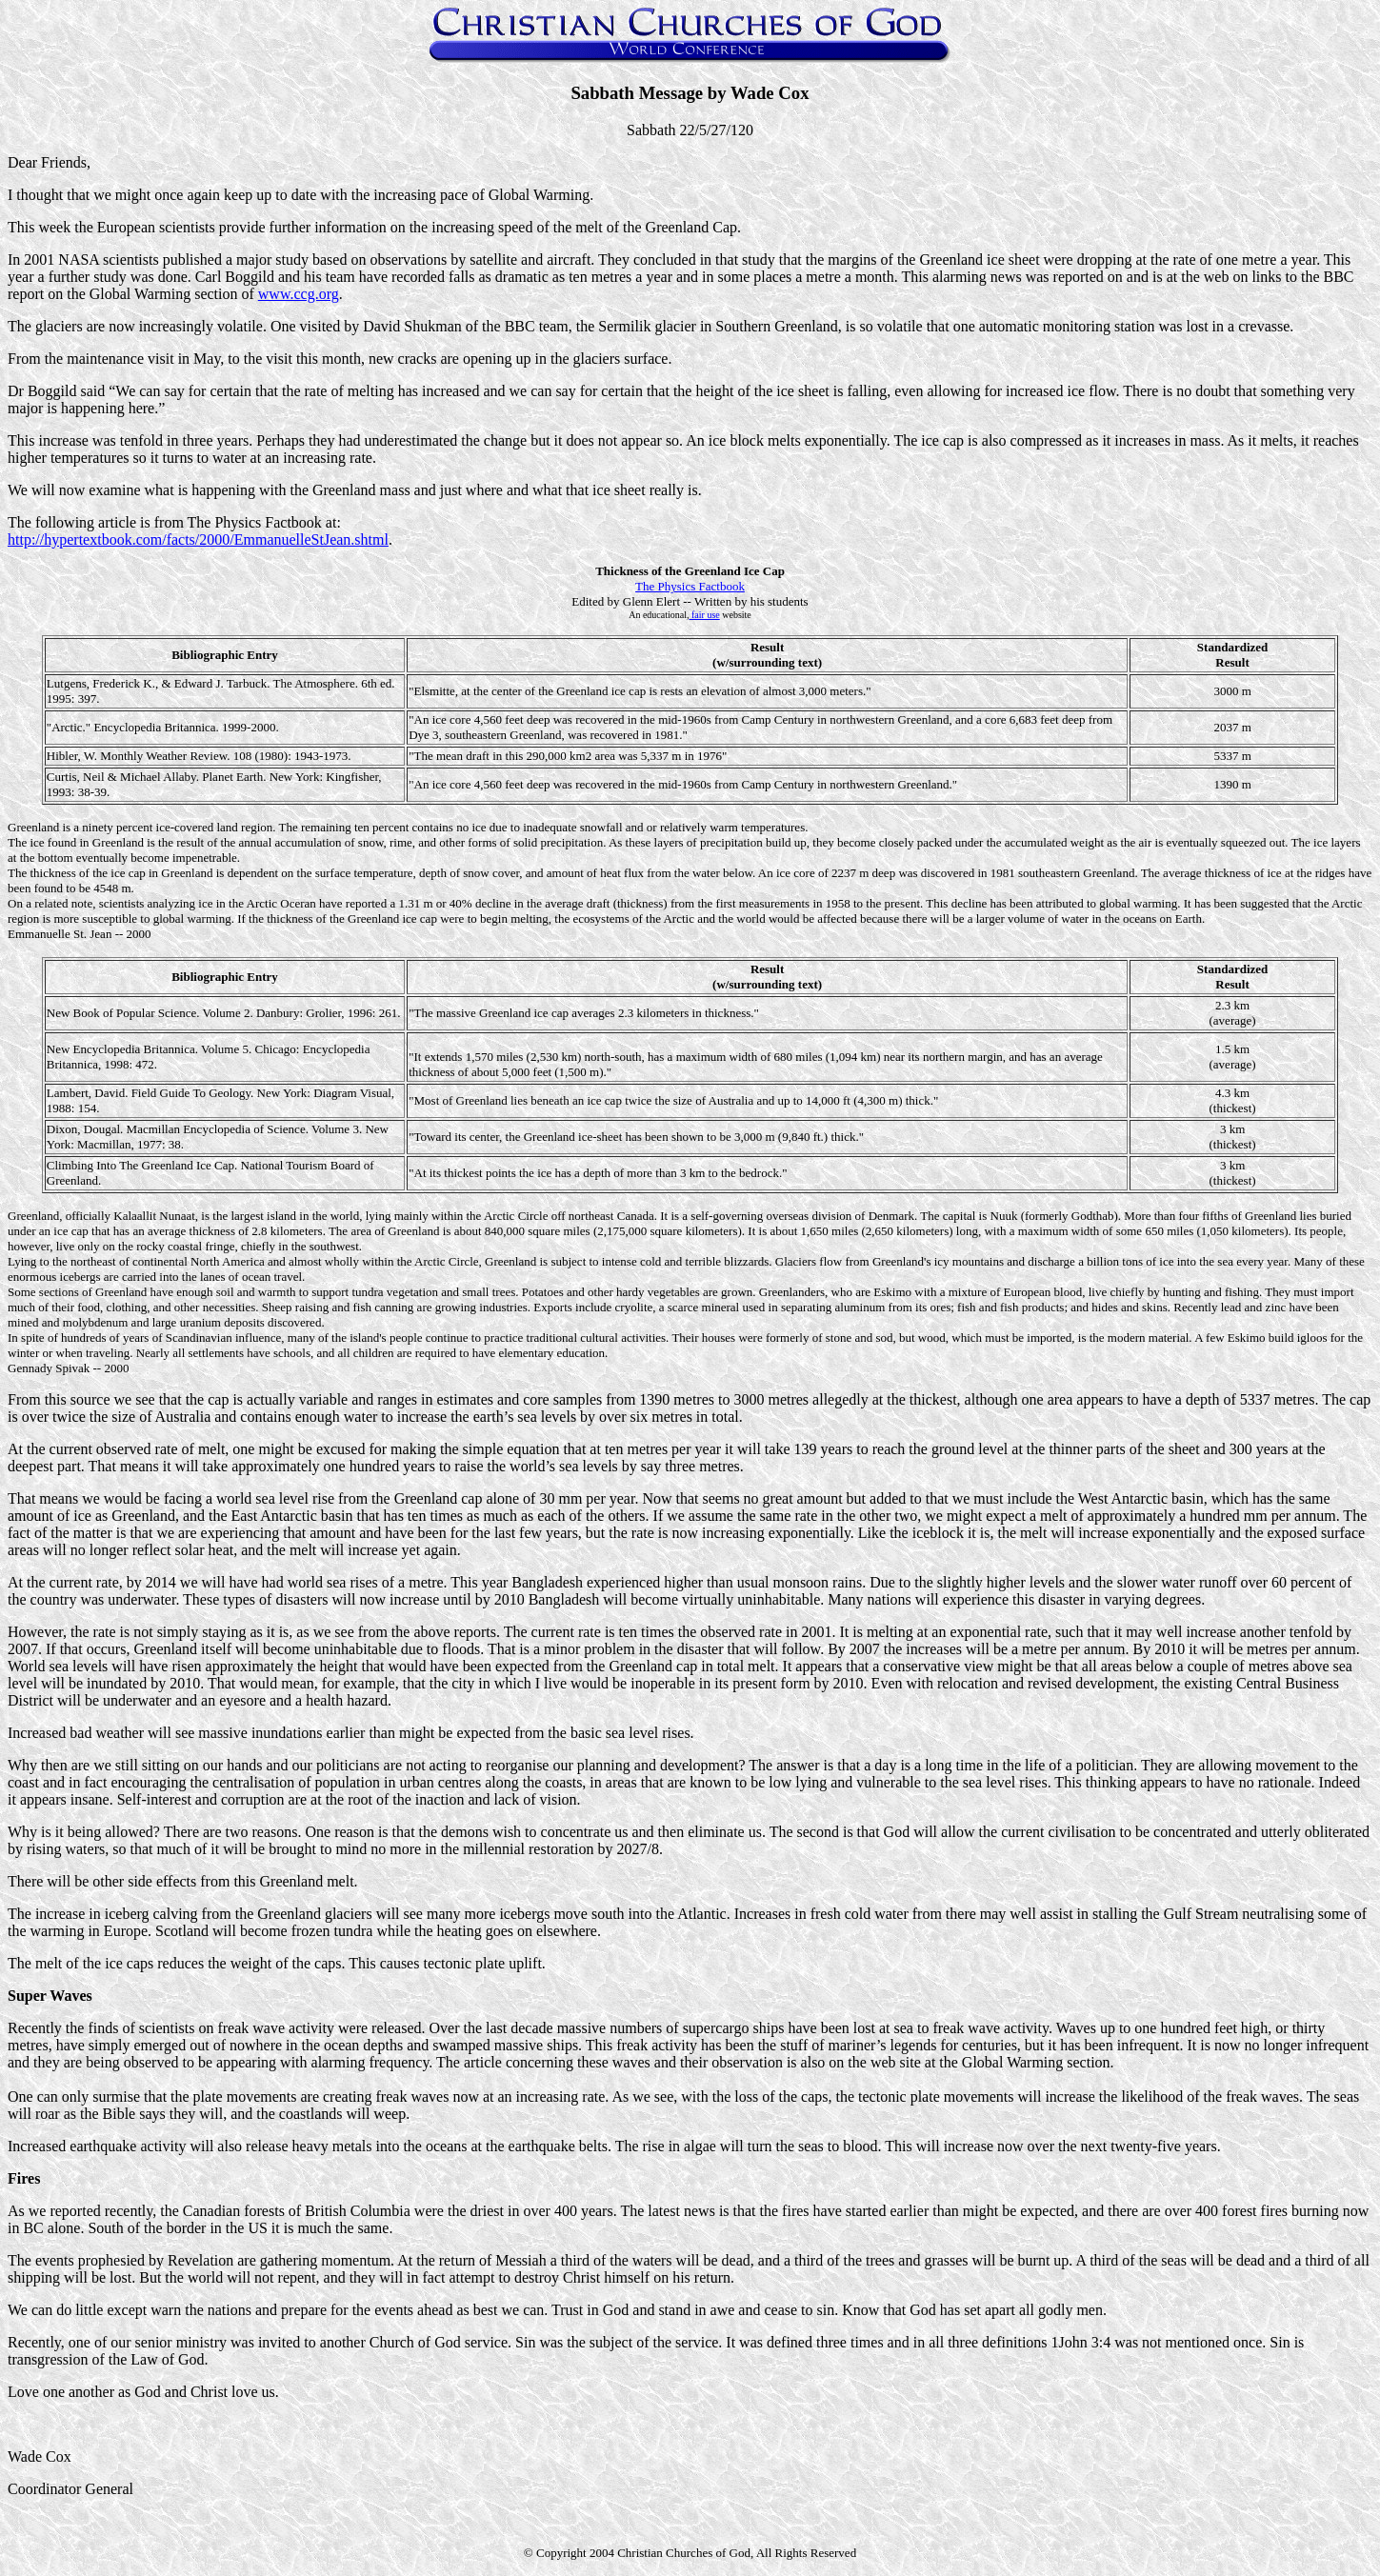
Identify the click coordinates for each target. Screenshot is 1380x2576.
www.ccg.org (298, 294)
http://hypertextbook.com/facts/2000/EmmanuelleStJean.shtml (198, 539)
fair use (705, 614)
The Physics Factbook (690, 586)
